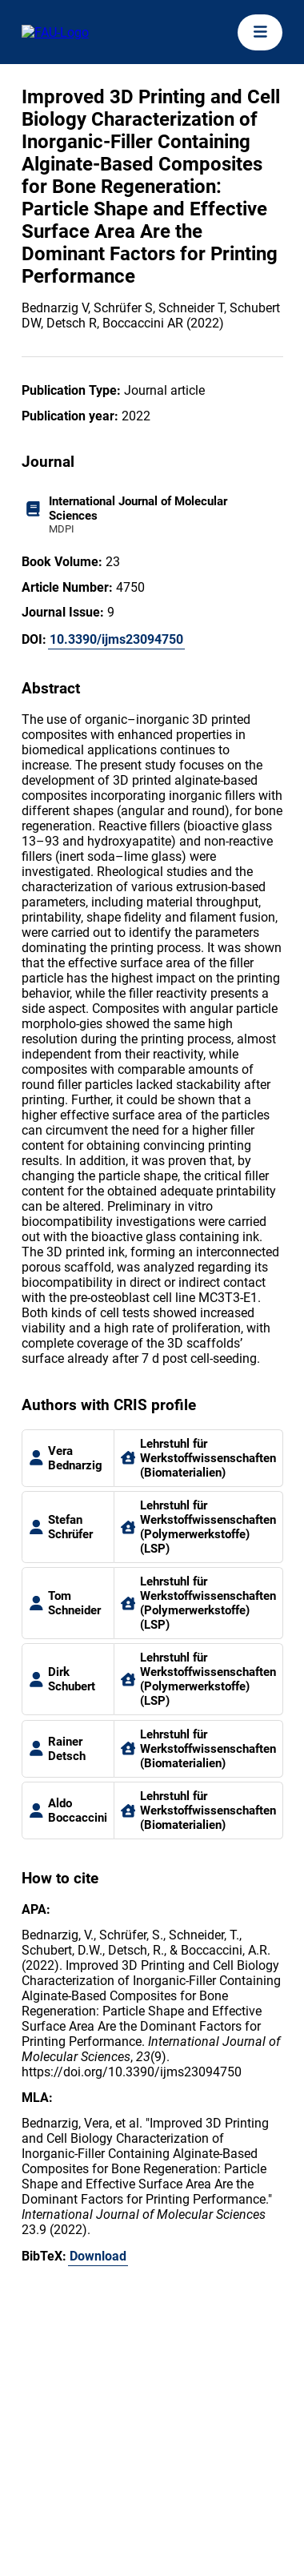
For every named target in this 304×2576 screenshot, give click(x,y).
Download (98, 2256)
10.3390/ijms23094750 (116, 639)
